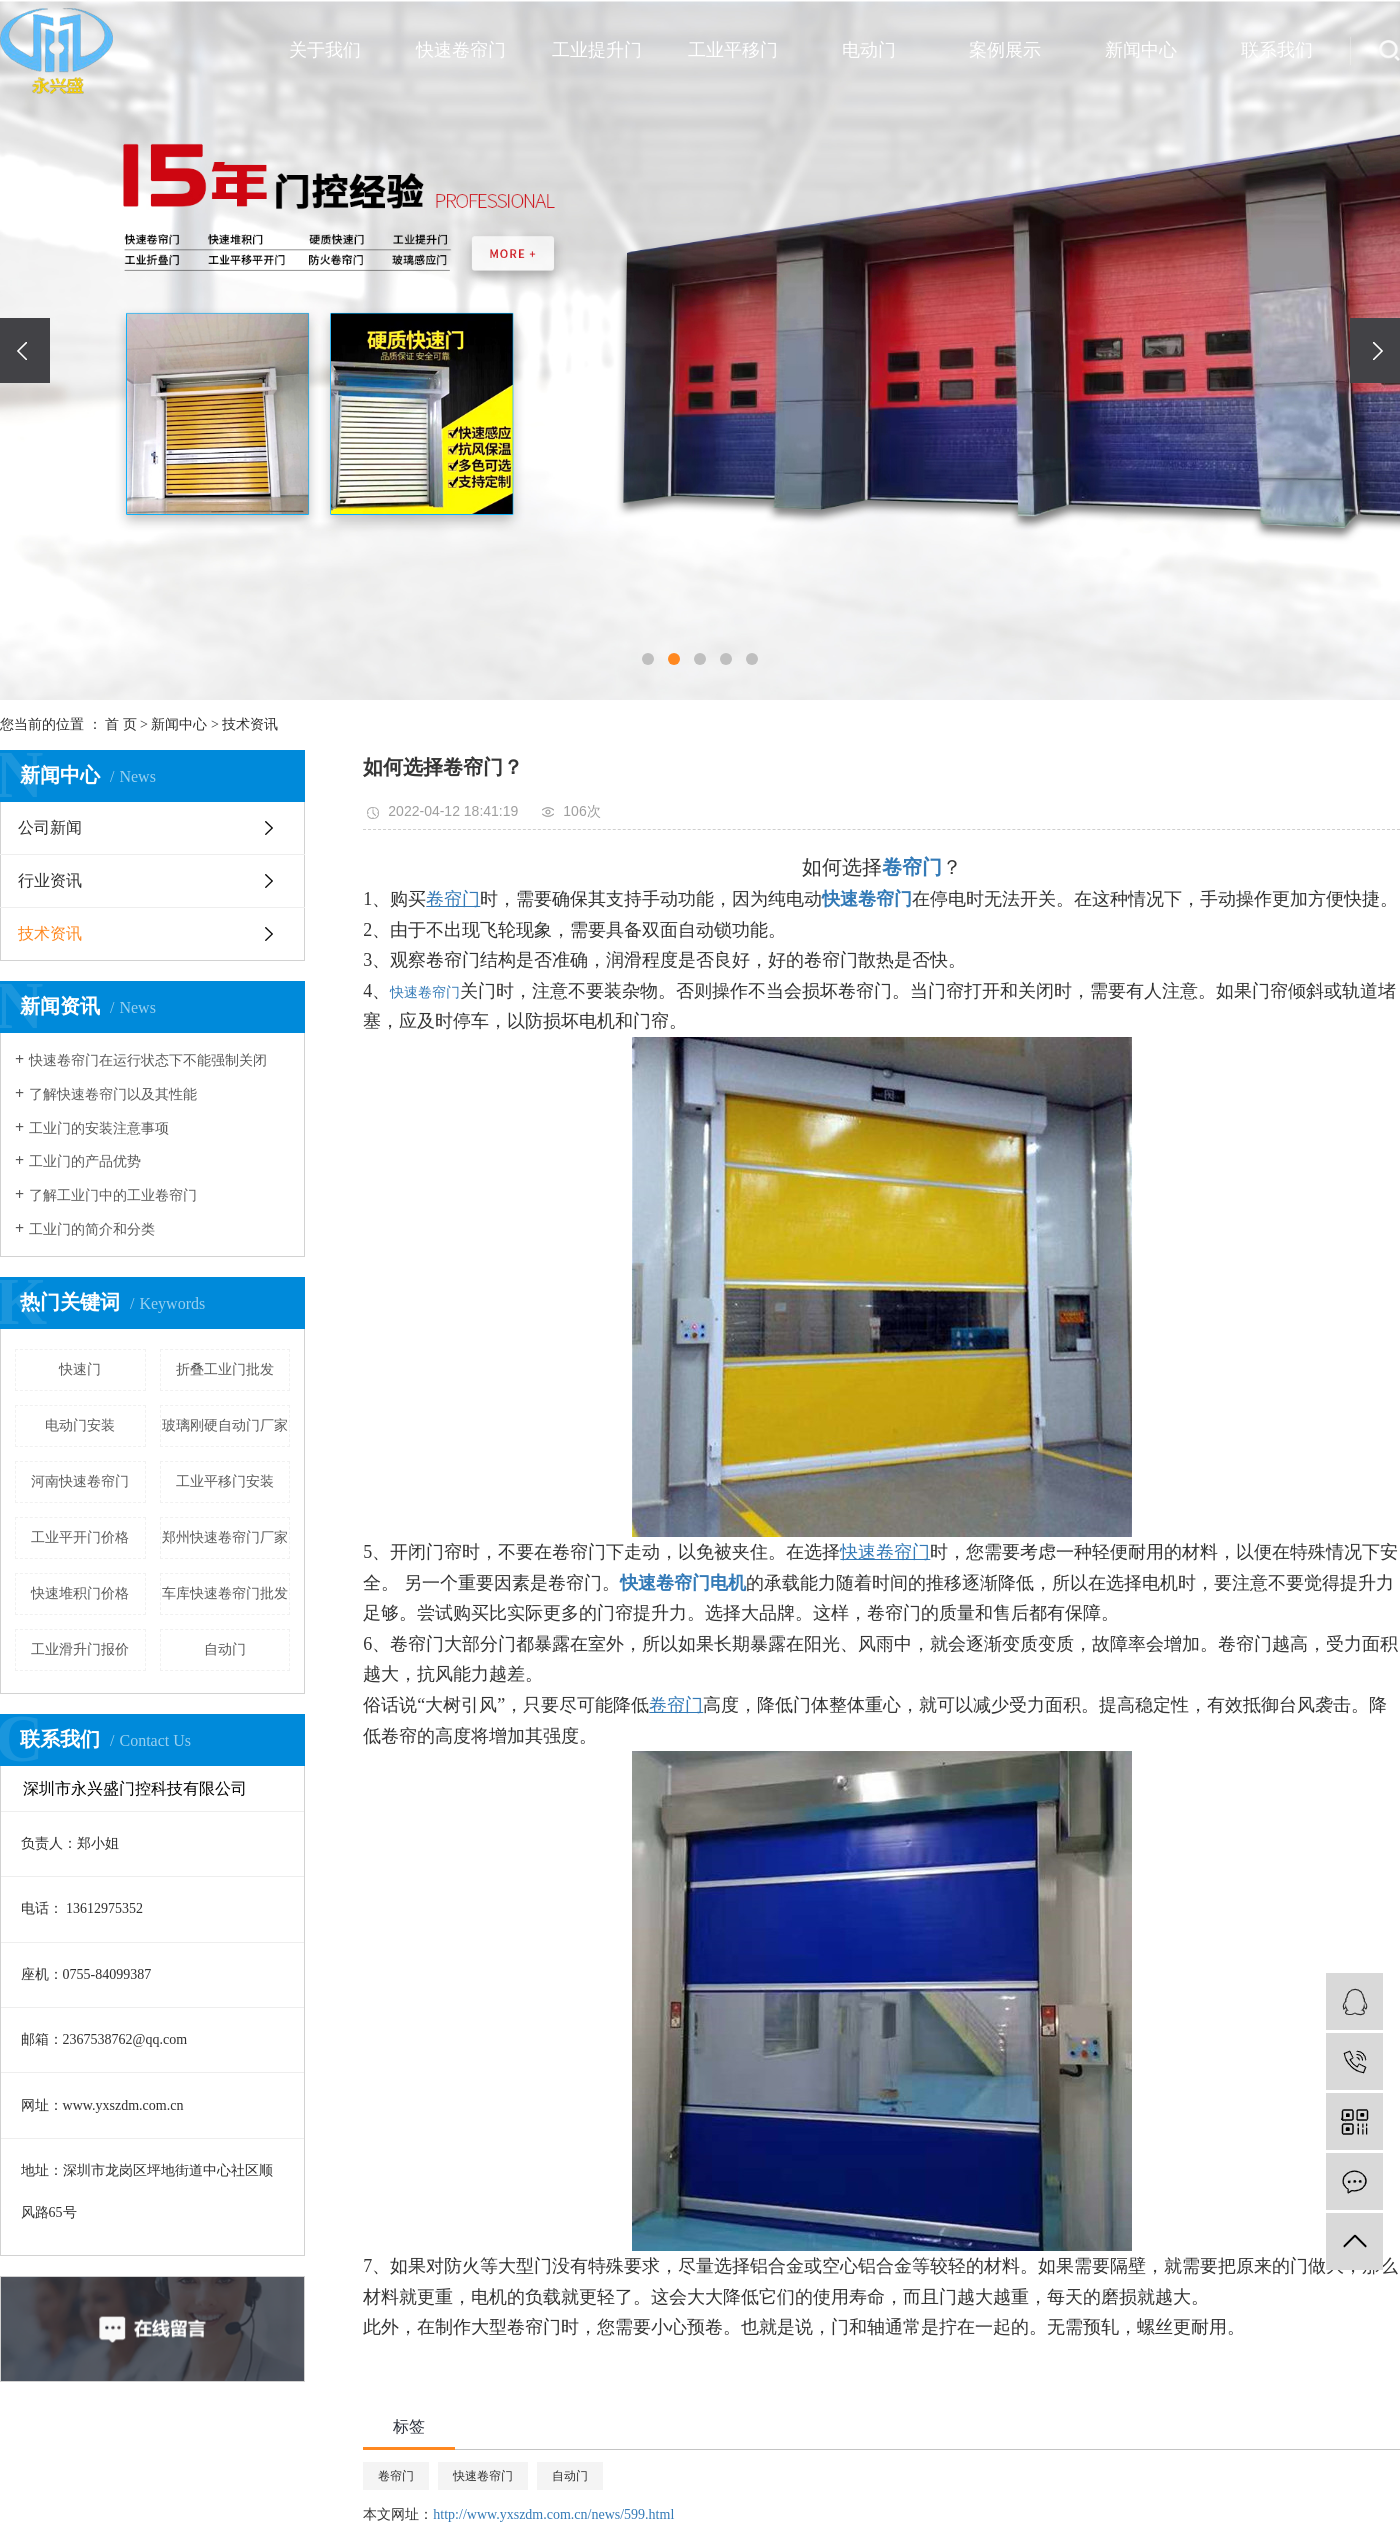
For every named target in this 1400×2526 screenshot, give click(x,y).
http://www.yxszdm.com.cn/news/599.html (553, 2514)
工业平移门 (733, 50)
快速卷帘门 (461, 50)
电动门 (869, 50)
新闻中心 (1141, 50)
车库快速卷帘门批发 (225, 1593)
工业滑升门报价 (80, 1649)
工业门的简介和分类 (92, 1229)
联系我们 (1277, 50)
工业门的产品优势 (85, 1161)
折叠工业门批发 (225, 1369)
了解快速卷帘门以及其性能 (113, 1094)
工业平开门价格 (80, 1537)
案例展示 (1005, 50)
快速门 (80, 1369)
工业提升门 (597, 50)
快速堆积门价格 (80, 1593)
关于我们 (325, 50)
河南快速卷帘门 (80, 1481)
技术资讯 (250, 724)
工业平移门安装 (225, 1481)
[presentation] (25, 350)
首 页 (121, 724)
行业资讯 (50, 880)
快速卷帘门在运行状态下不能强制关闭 (148, 1060)
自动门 (225, 1649)
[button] (648, 659)
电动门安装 (80, 1425)
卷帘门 (396, 2476)
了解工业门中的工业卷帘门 (113, 1195)
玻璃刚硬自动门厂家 (225, 1425)
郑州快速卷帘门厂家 (225, 1537)
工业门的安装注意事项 (99, 1128)
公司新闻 (50, 827)
